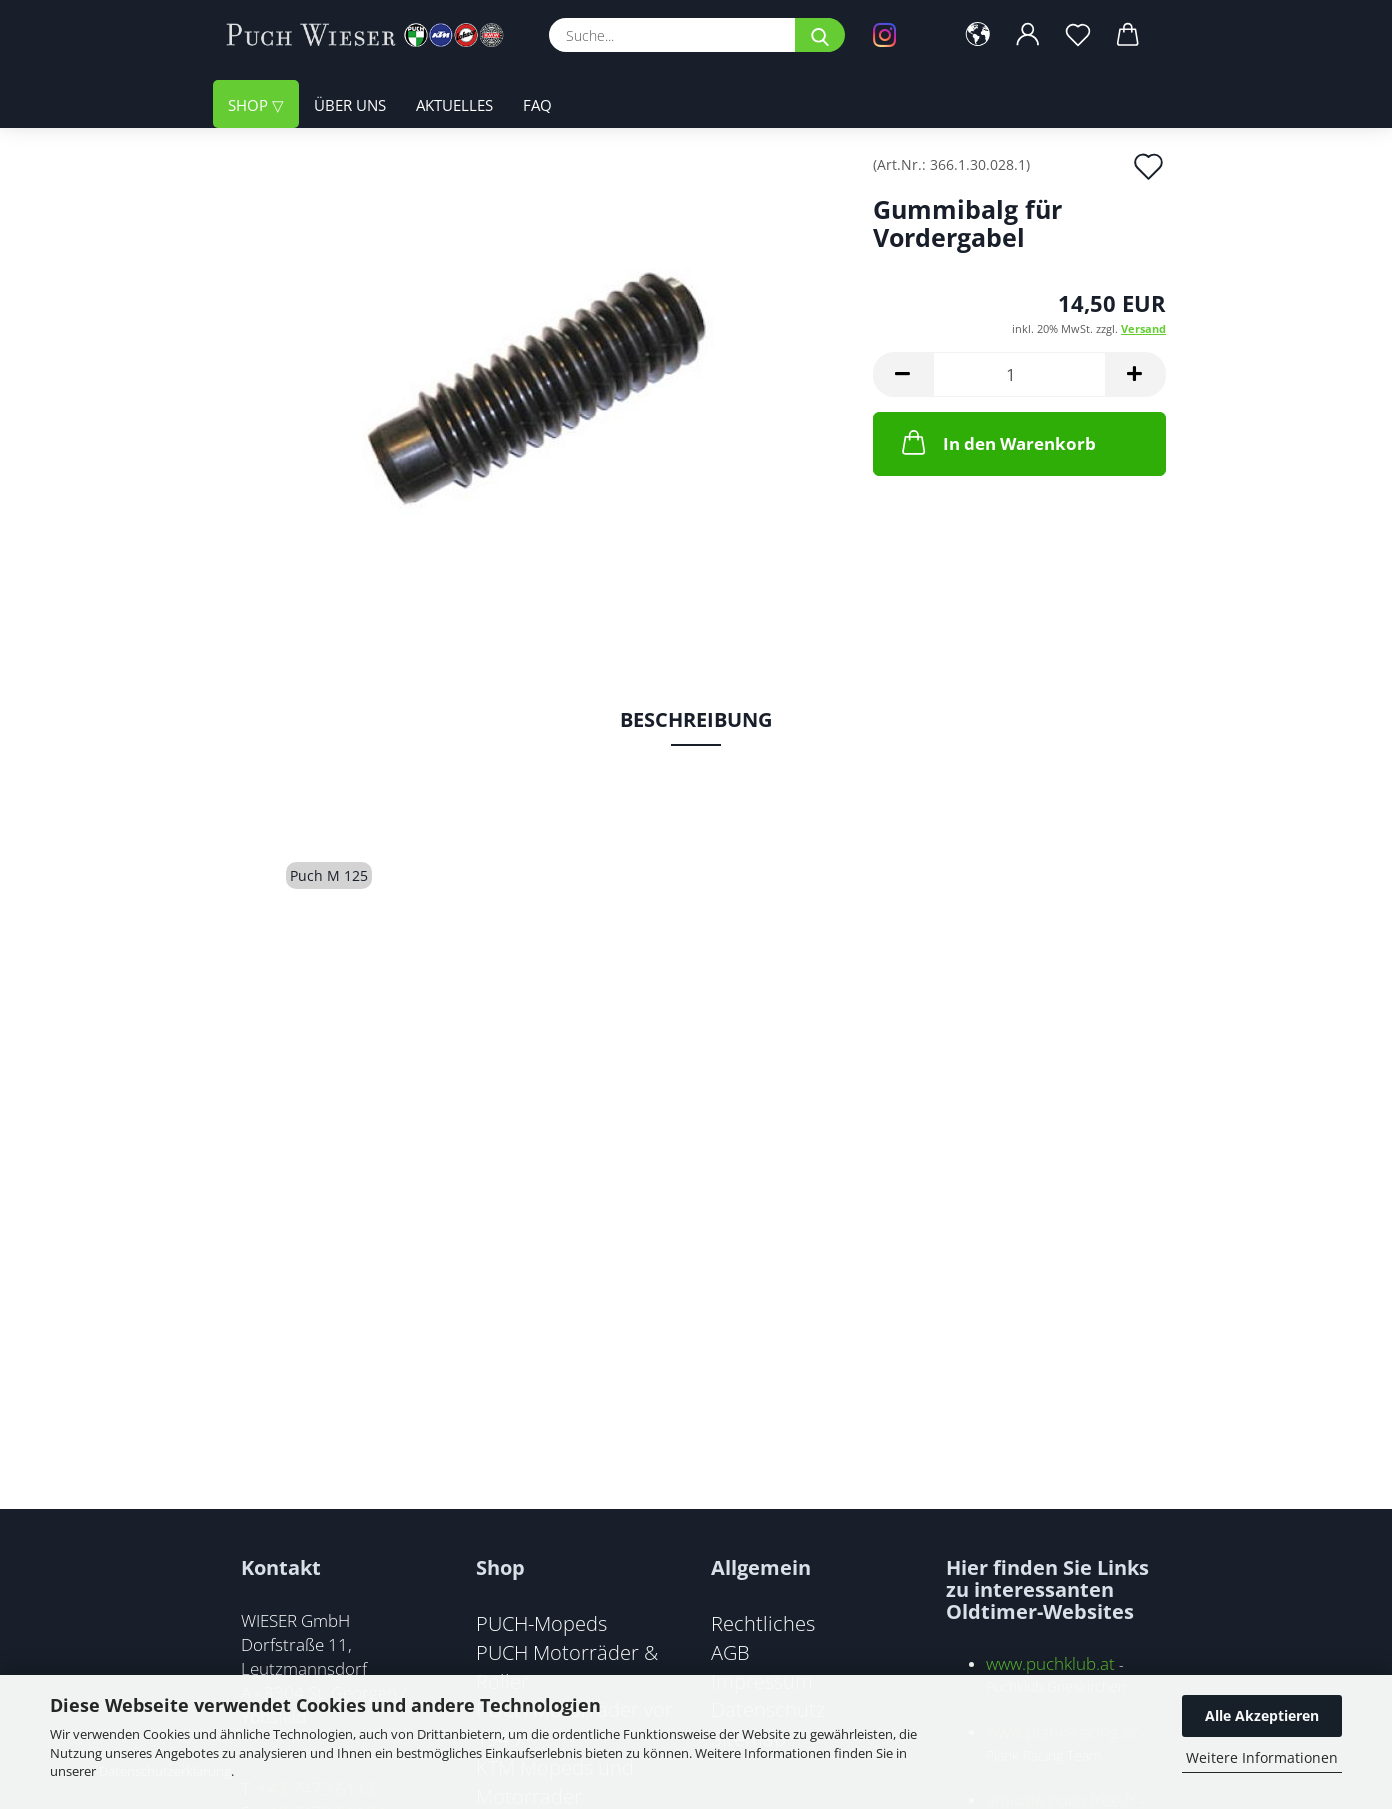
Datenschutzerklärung (165, 1771)
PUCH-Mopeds (541, 1623)
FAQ (537, 105)
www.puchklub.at (1050, 1663)
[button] (978, 35)
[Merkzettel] (1078, 35)
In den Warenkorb (997, 442)
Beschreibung (696, 719)
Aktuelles (454, 105)
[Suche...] (820, 35)
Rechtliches (763, 1623)
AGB (730, 1652)
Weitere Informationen (1262, 1757)
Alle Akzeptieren (1262, 1715)
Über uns (350, 105)
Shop (250, 105)
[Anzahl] (1019, 374)
